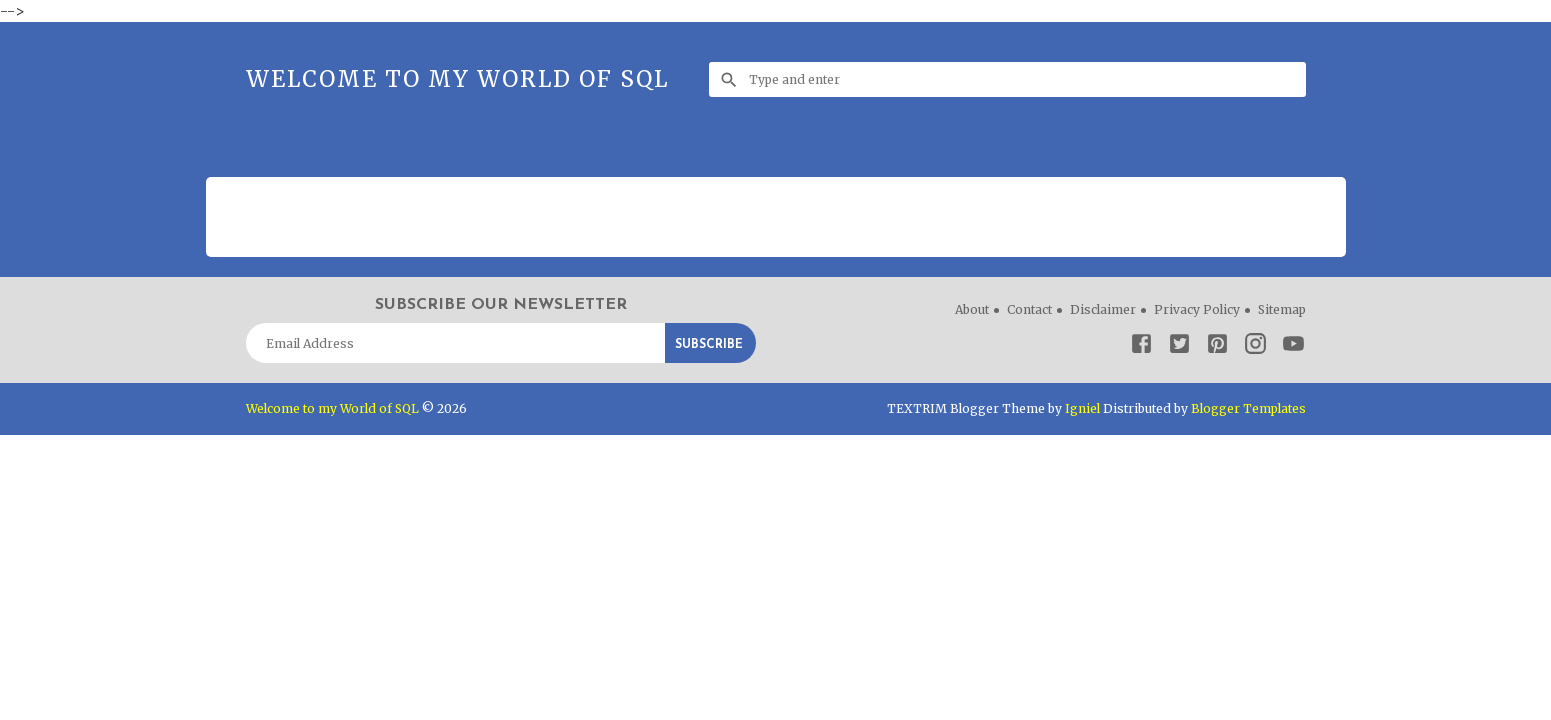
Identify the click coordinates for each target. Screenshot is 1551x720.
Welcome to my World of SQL (457, 79)
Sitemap (1282, 309)
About (972, 309)
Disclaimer (1103, 309)
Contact (1029, 309)
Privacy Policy (1197, 309)
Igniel (1082, 408)
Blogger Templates (1248, 408)
